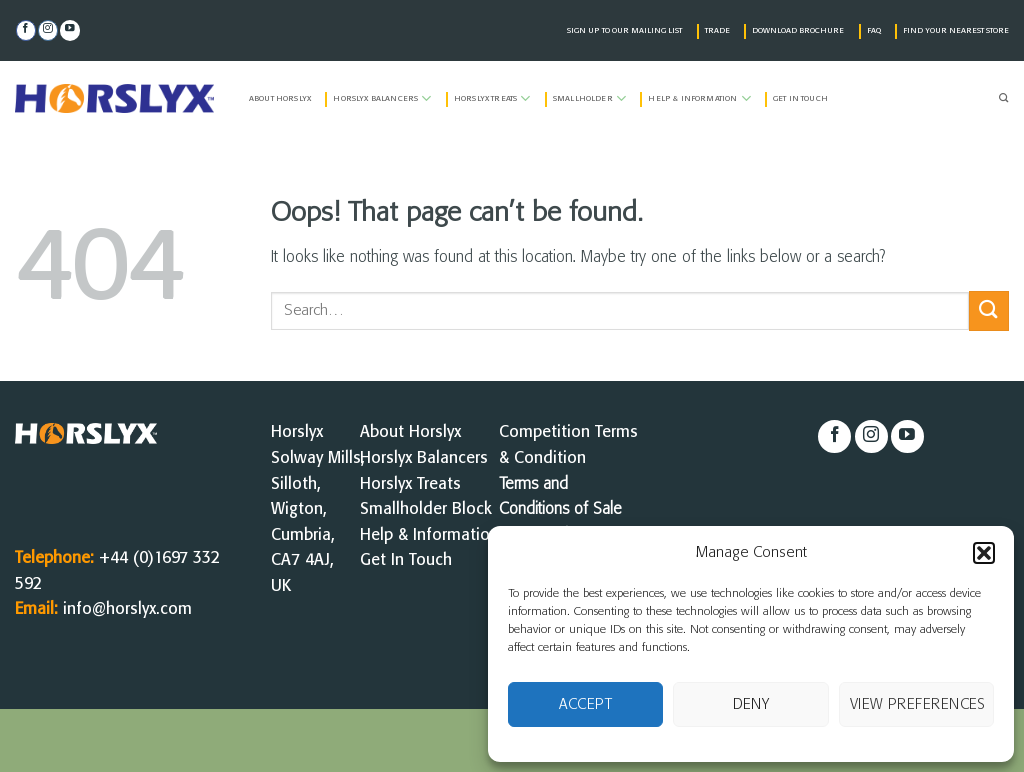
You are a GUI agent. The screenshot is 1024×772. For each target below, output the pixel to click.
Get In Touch (406, 560)
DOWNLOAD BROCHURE (798, 31)
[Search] (1004, 99)
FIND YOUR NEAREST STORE (956, 31)
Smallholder (589, 98)
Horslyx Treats (492, 98)
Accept (585, 705)
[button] (984, 553)
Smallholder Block (426, 509)
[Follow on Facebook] (26, 30)
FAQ (874, 31)
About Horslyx (280, 99)
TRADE (717, 31)
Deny (751, 705)
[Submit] (989, 310)
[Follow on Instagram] (48, 30)
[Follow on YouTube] (70, 30)
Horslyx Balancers (382, 98)
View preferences (918, 705)
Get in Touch (800, 99)
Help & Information (699, 98)
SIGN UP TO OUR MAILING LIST (624, 31)
